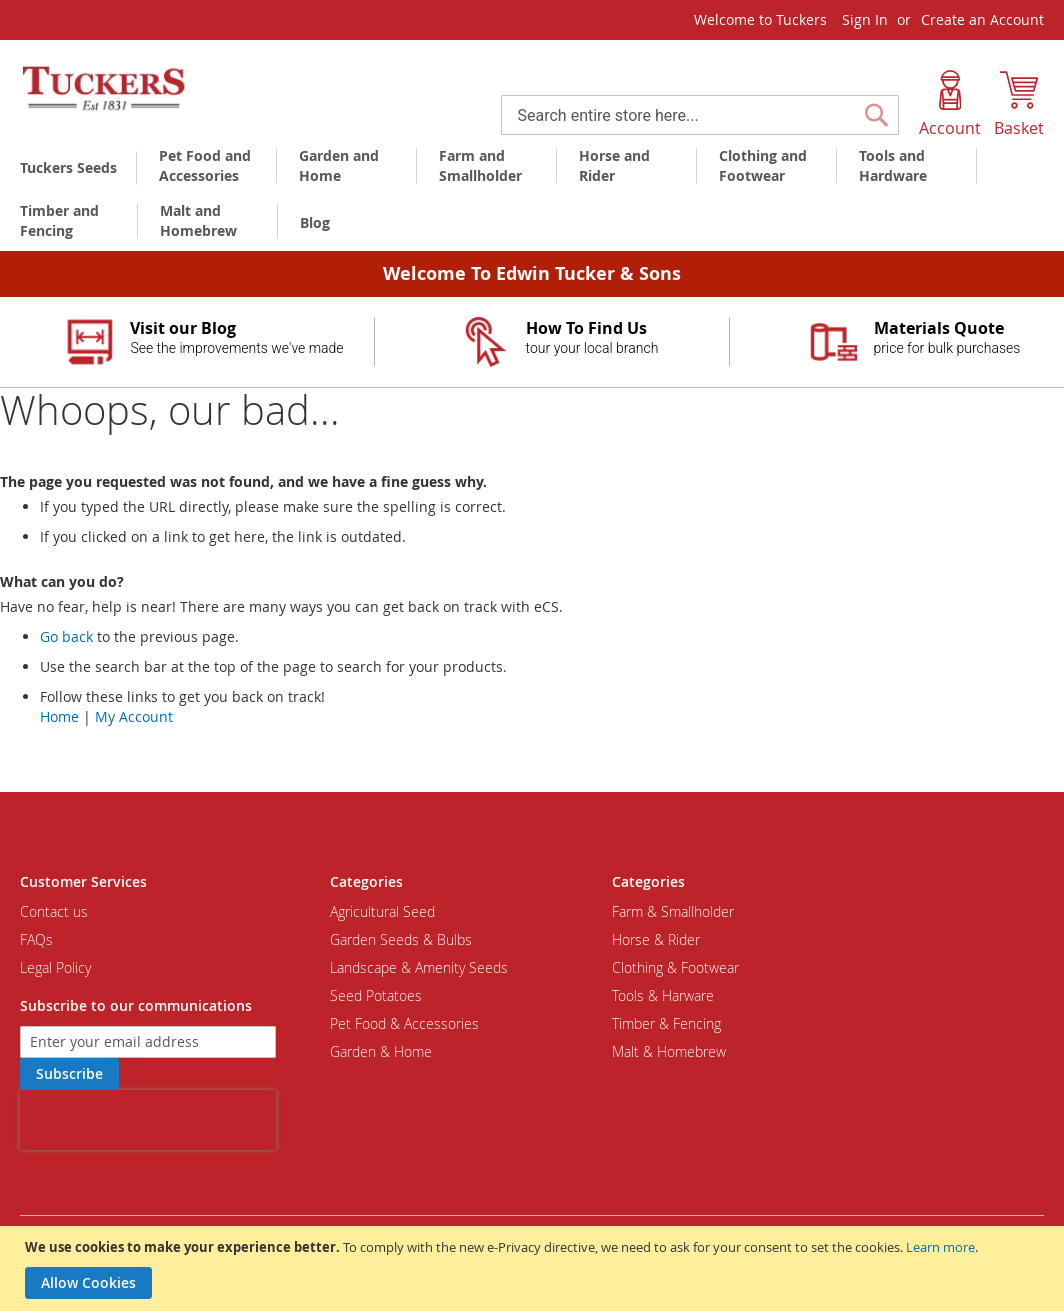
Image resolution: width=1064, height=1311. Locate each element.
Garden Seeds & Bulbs (401, 939)
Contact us (54, 911)
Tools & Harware (663, 995)
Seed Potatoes (376, 995)
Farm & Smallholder (673, 911)
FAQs (36, 939)
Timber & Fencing (666, 1023)
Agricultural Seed (382, 911)
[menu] (532, 196)
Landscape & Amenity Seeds (419, 967)
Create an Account (982, 19)
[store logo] (105, 89)
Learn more (940, 1247)
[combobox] (700, 115)
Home (59, 716)
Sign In (865, 19)
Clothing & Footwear (675, 967)
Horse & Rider (656, 939)
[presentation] (148, 1120)
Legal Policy (55, 967)
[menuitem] (72, 167)
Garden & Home (381, 1051)
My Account (134, 716)
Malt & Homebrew (669, 1051)
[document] (534, 1268)
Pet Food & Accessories (404, 1023)
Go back (66, 636)
